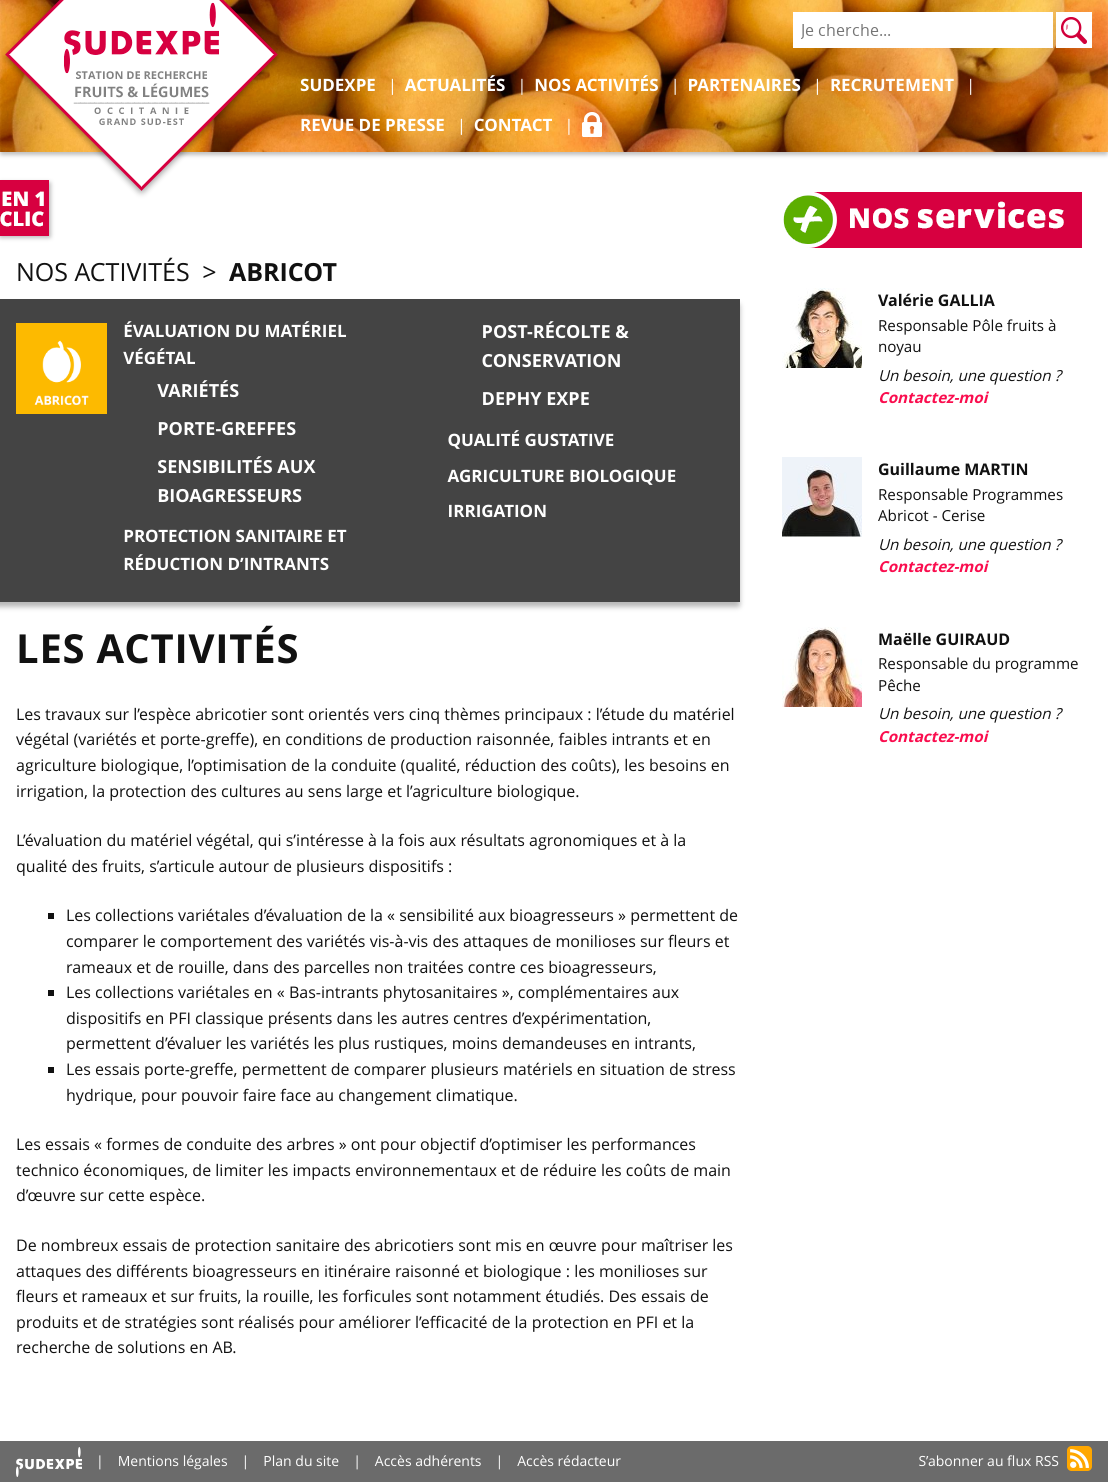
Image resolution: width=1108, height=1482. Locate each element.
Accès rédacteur (569, 1461)
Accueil (49, 1461)
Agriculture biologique (562, 476)
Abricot (283, 271)
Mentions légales (173, 1461)
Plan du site (301, 1461)
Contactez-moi (932, 397)
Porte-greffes (226, 428)
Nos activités (103, 272)
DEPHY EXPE (536, 398)
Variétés (198, 390)
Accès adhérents (428, 1461)
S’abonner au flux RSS (988, 1461)
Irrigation (497, 511)
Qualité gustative (531, 440)
